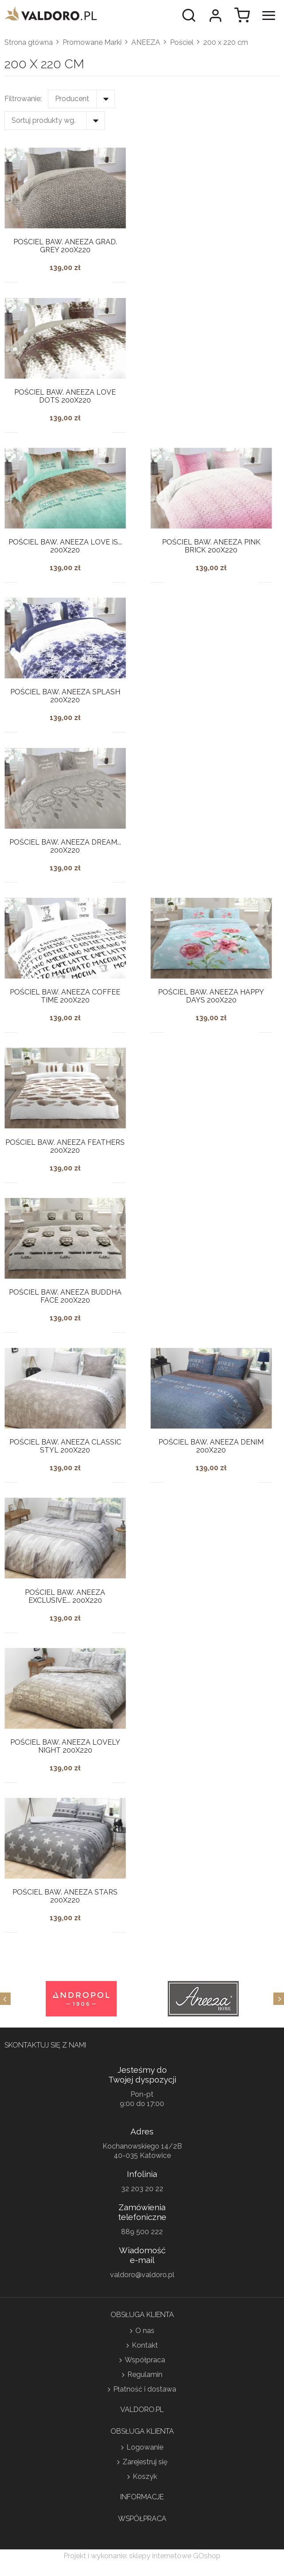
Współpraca (145, 2360)
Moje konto (215, 15)
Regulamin (144, 2374)
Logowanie (144, 2447)
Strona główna (28, 42)
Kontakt (145, 2345)
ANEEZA (145, 42)
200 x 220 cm (225, 42)
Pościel (181, 42)
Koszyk (145, 2476)
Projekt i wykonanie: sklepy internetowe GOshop (142, 2556)
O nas (144, 2330)
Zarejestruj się (144, 2462)
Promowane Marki (92, 42)
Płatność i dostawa (144, 2389)
